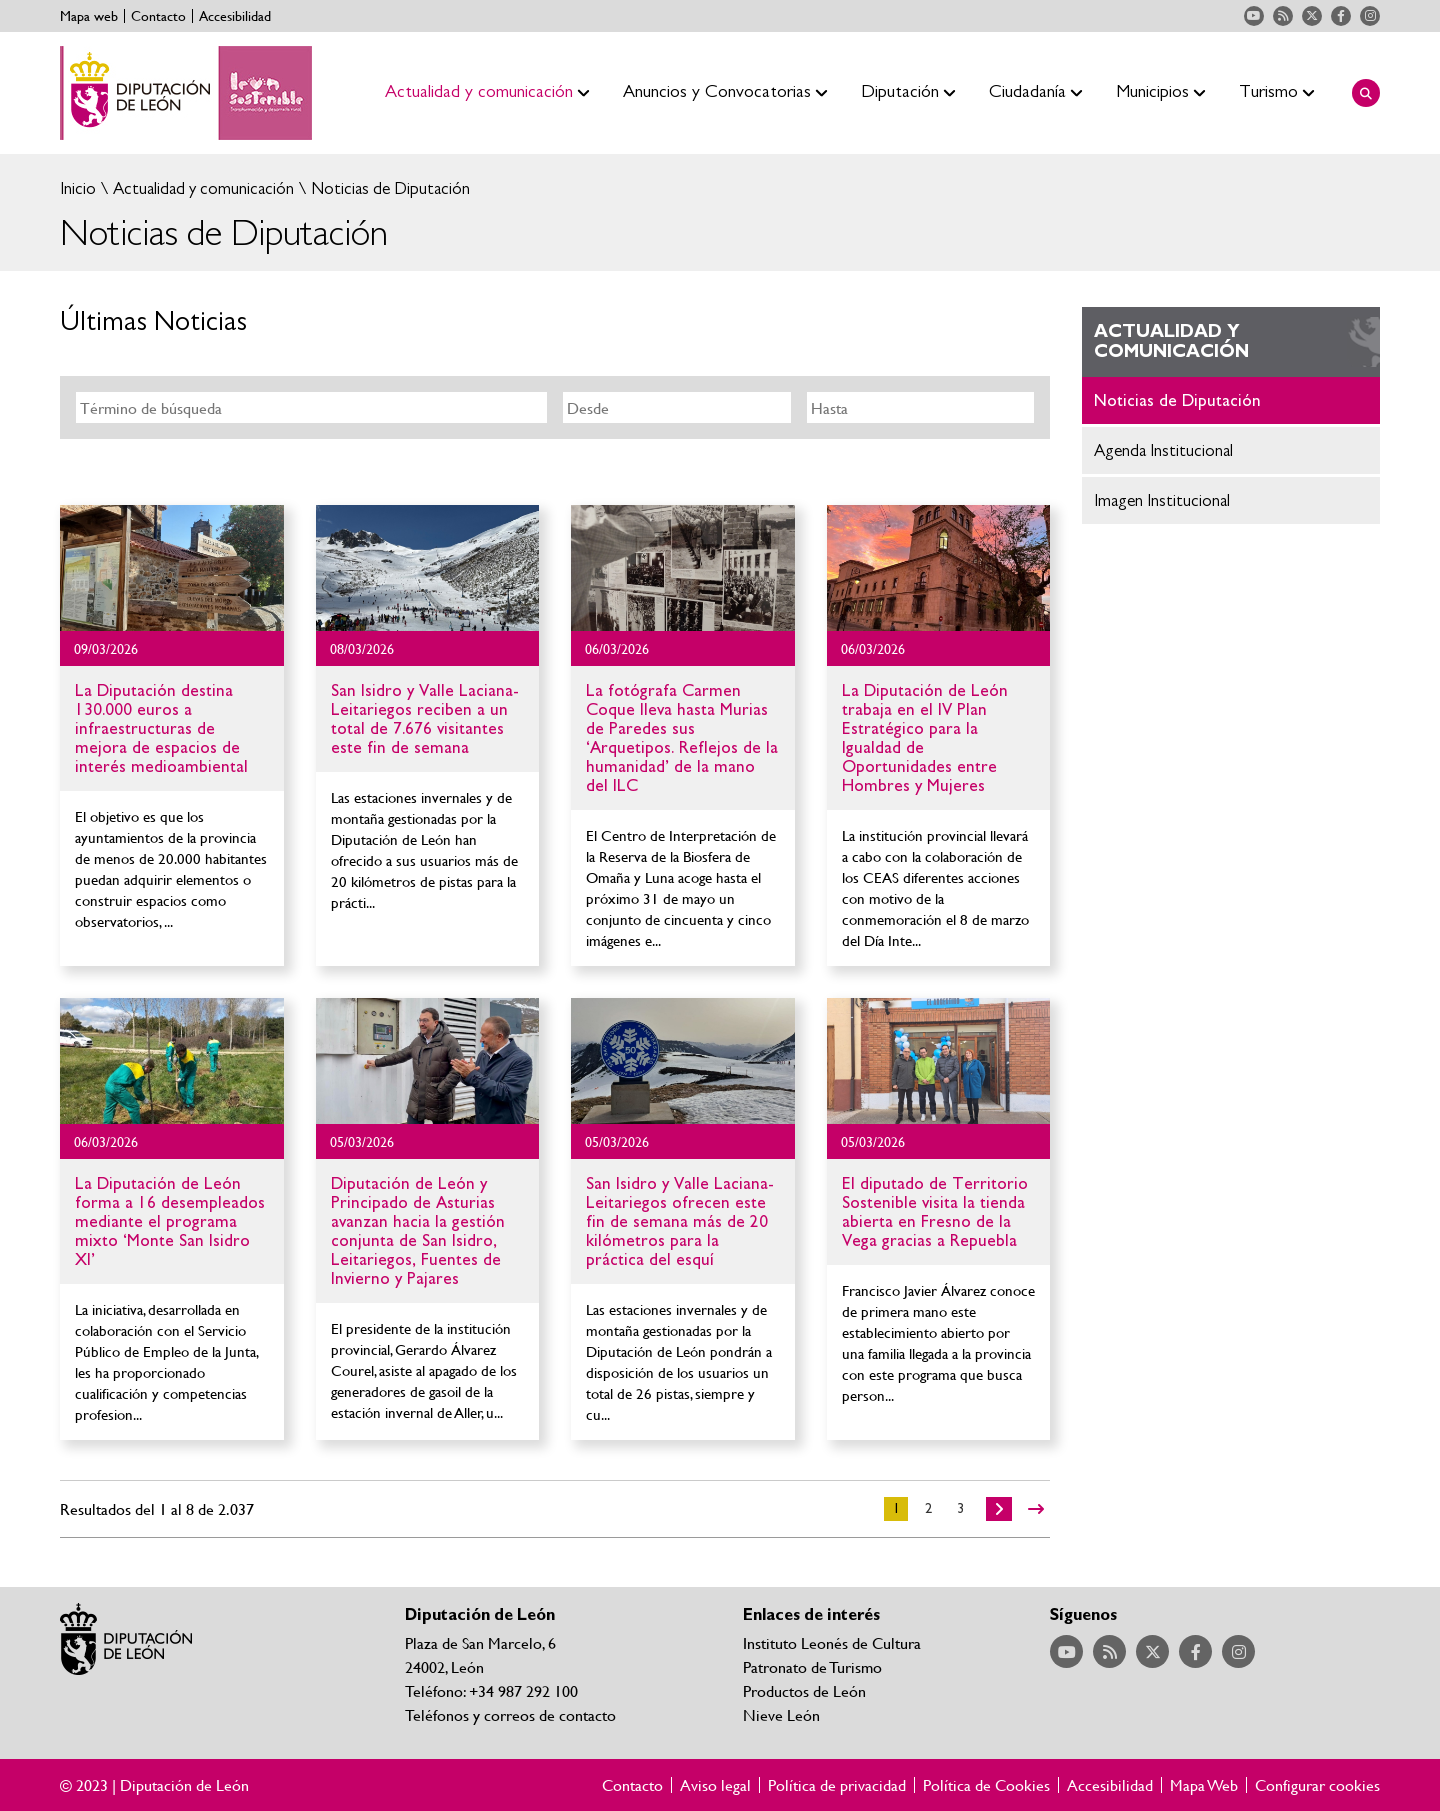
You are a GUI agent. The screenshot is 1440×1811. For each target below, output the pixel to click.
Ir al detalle (172, 568)
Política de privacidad (837, 1785)
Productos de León (804, 1690)
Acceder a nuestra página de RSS (1283, 16)
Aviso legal (715, 1785)
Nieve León (781, 1714)
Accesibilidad (235, 16)
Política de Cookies (986, 1785)
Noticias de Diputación (388, 188)
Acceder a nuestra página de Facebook (1341, 16)
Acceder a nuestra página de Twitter (1312, 16)
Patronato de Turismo (812, 1666)
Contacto (158, 16)
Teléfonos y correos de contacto (510, 1714)
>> (1036, 1509)
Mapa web (89, 16)
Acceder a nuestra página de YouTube (1254, 16)
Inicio (78, 188)
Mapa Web (1204, 1785)
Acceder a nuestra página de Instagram (1370, 16)
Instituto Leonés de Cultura (832, 1642)
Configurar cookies (1317, 1785)
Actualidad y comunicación (201, 188)
